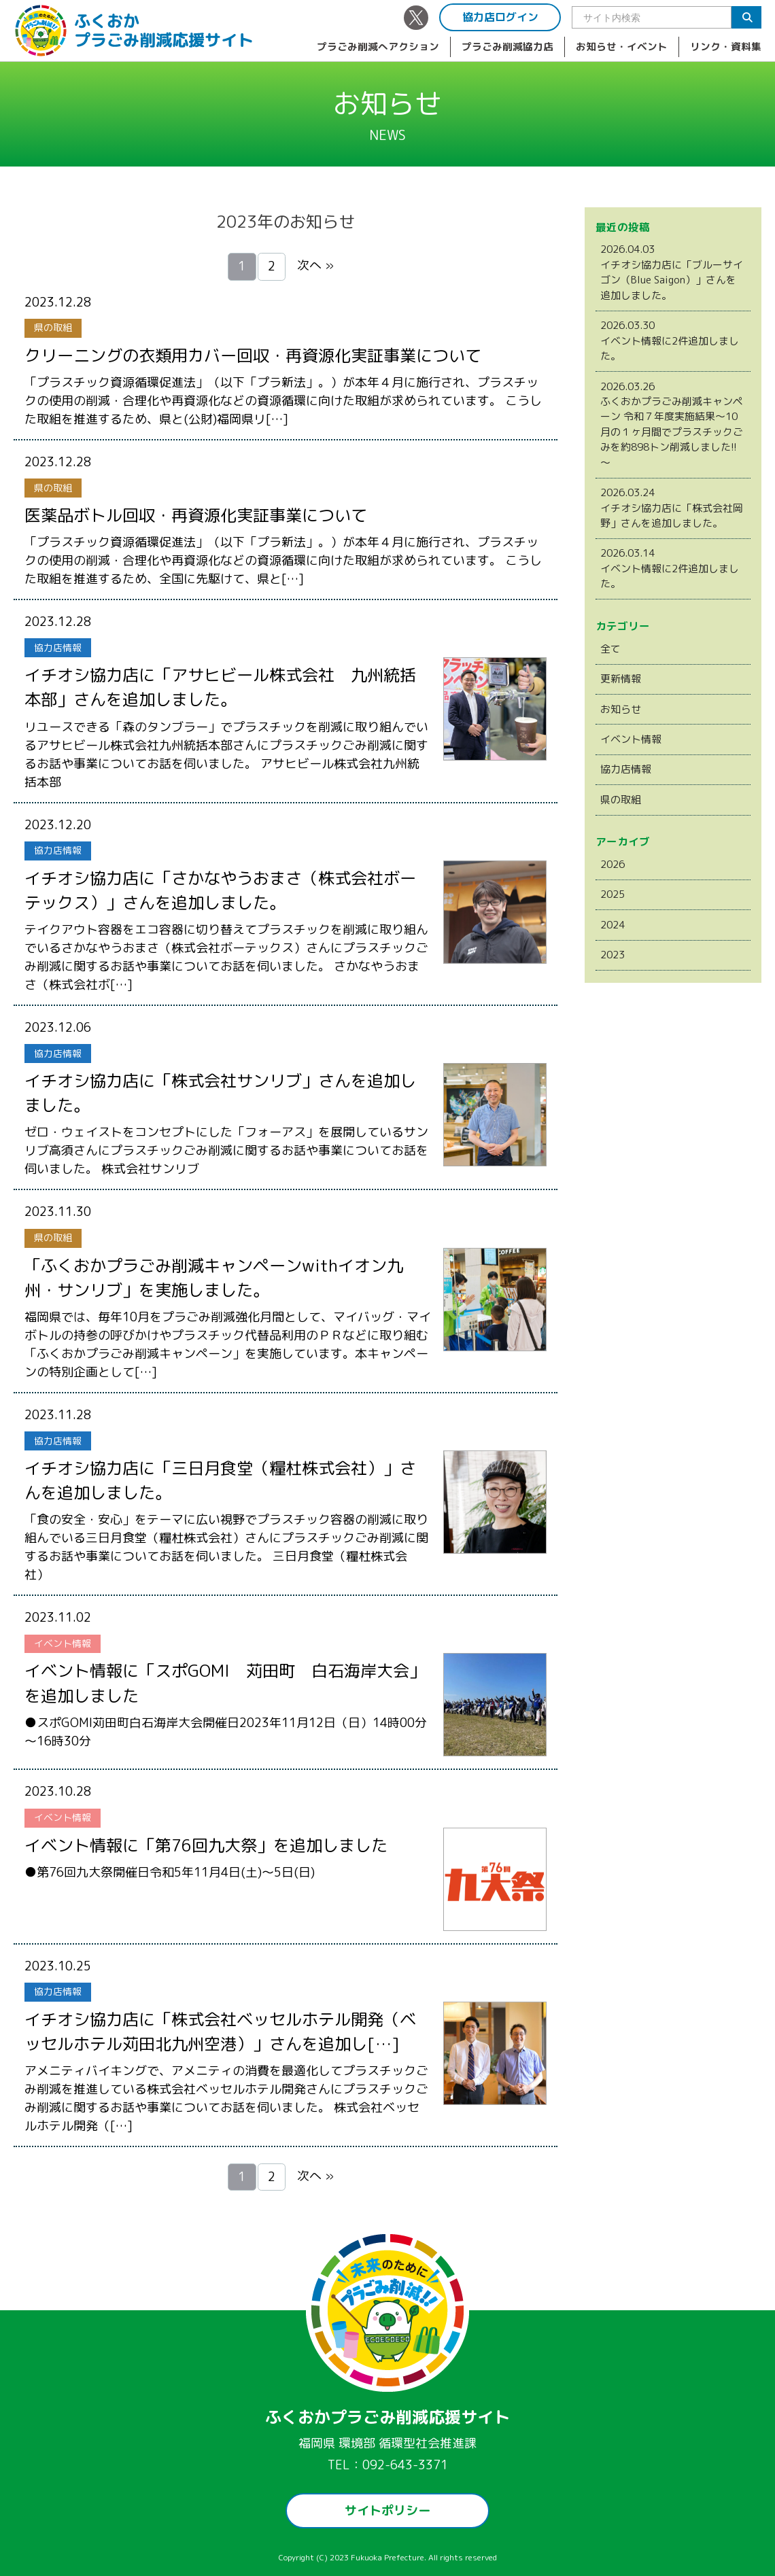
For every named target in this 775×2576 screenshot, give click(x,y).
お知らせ (620, 709)
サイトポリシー (387, 2510)
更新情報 (620, 679)
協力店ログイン (500, 17)
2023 (612, 954)
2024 (612, 925)
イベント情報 (630, 739)
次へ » (315, 265)
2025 (612, 894)
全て (610, 649)
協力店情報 (625, 769)
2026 (612, 864)
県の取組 (620, 800)
